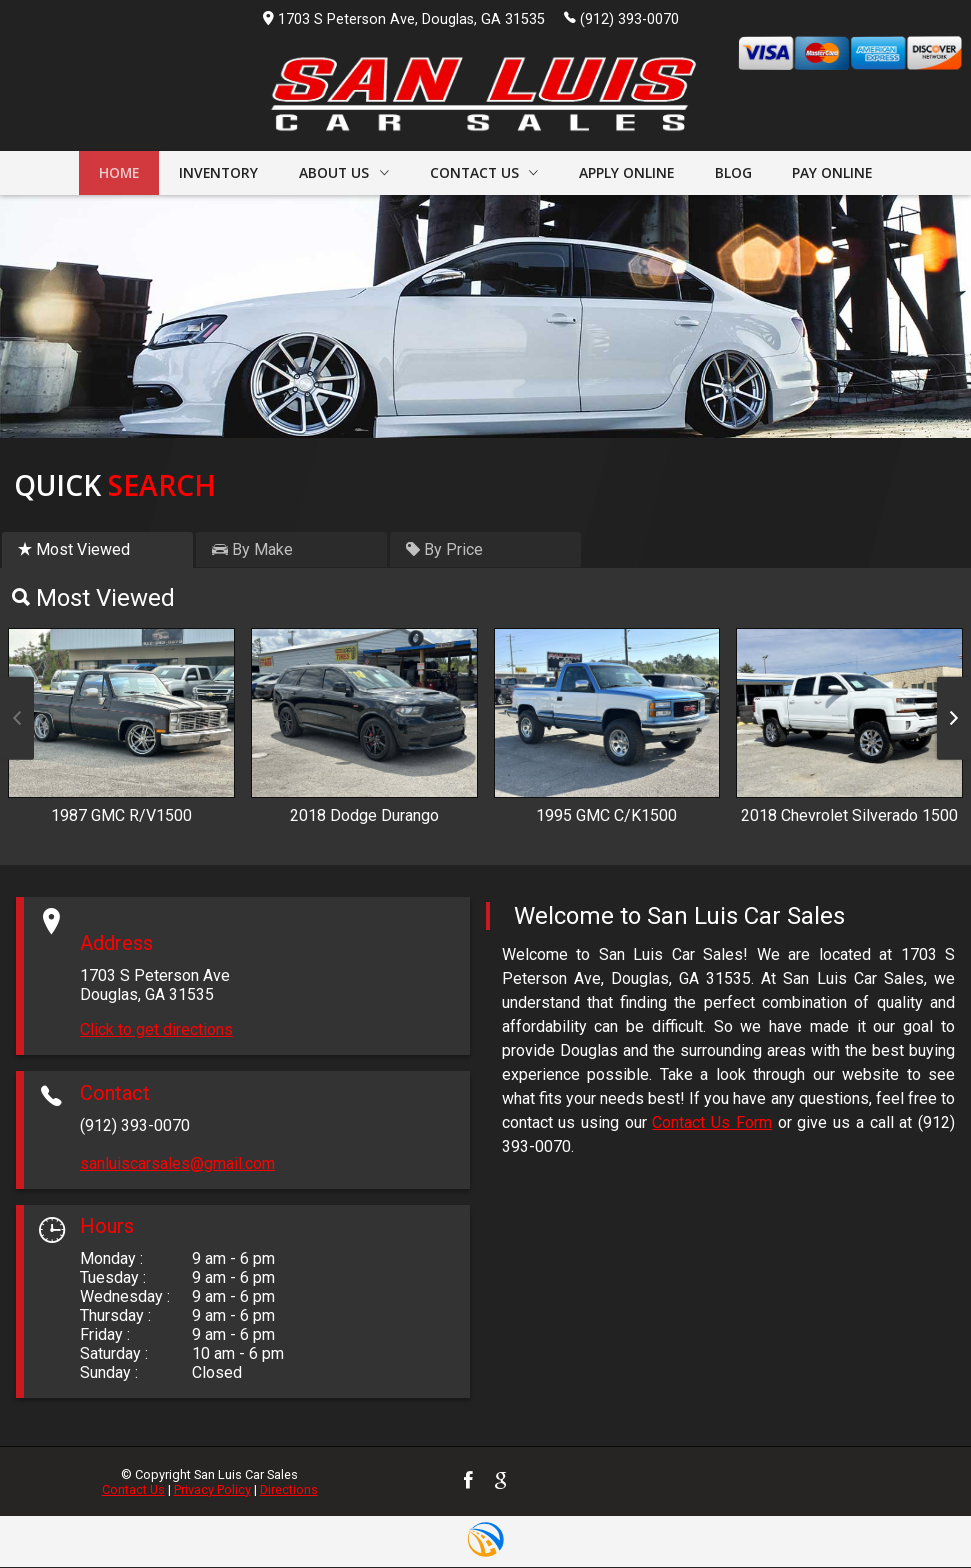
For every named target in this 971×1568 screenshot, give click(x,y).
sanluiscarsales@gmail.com (177, 1164)
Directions (289, 1490)
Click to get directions (156, 1031)
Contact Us (133, 1490)
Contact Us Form (711, 1124)
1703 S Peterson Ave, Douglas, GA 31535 (404, 19)
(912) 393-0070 (621, 18)
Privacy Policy (212, 1490)
